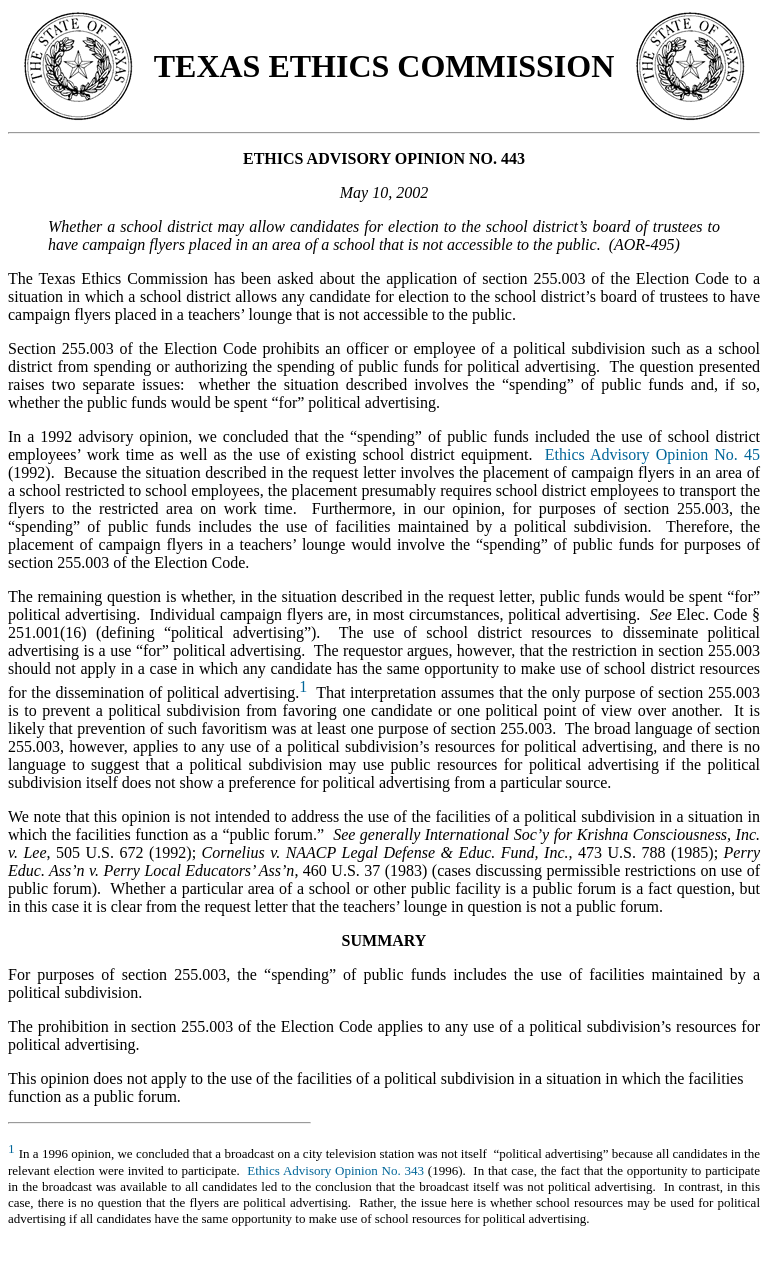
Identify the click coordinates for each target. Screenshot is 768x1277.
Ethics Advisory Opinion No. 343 (335, 1170)
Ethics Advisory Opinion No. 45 (652, 454)
